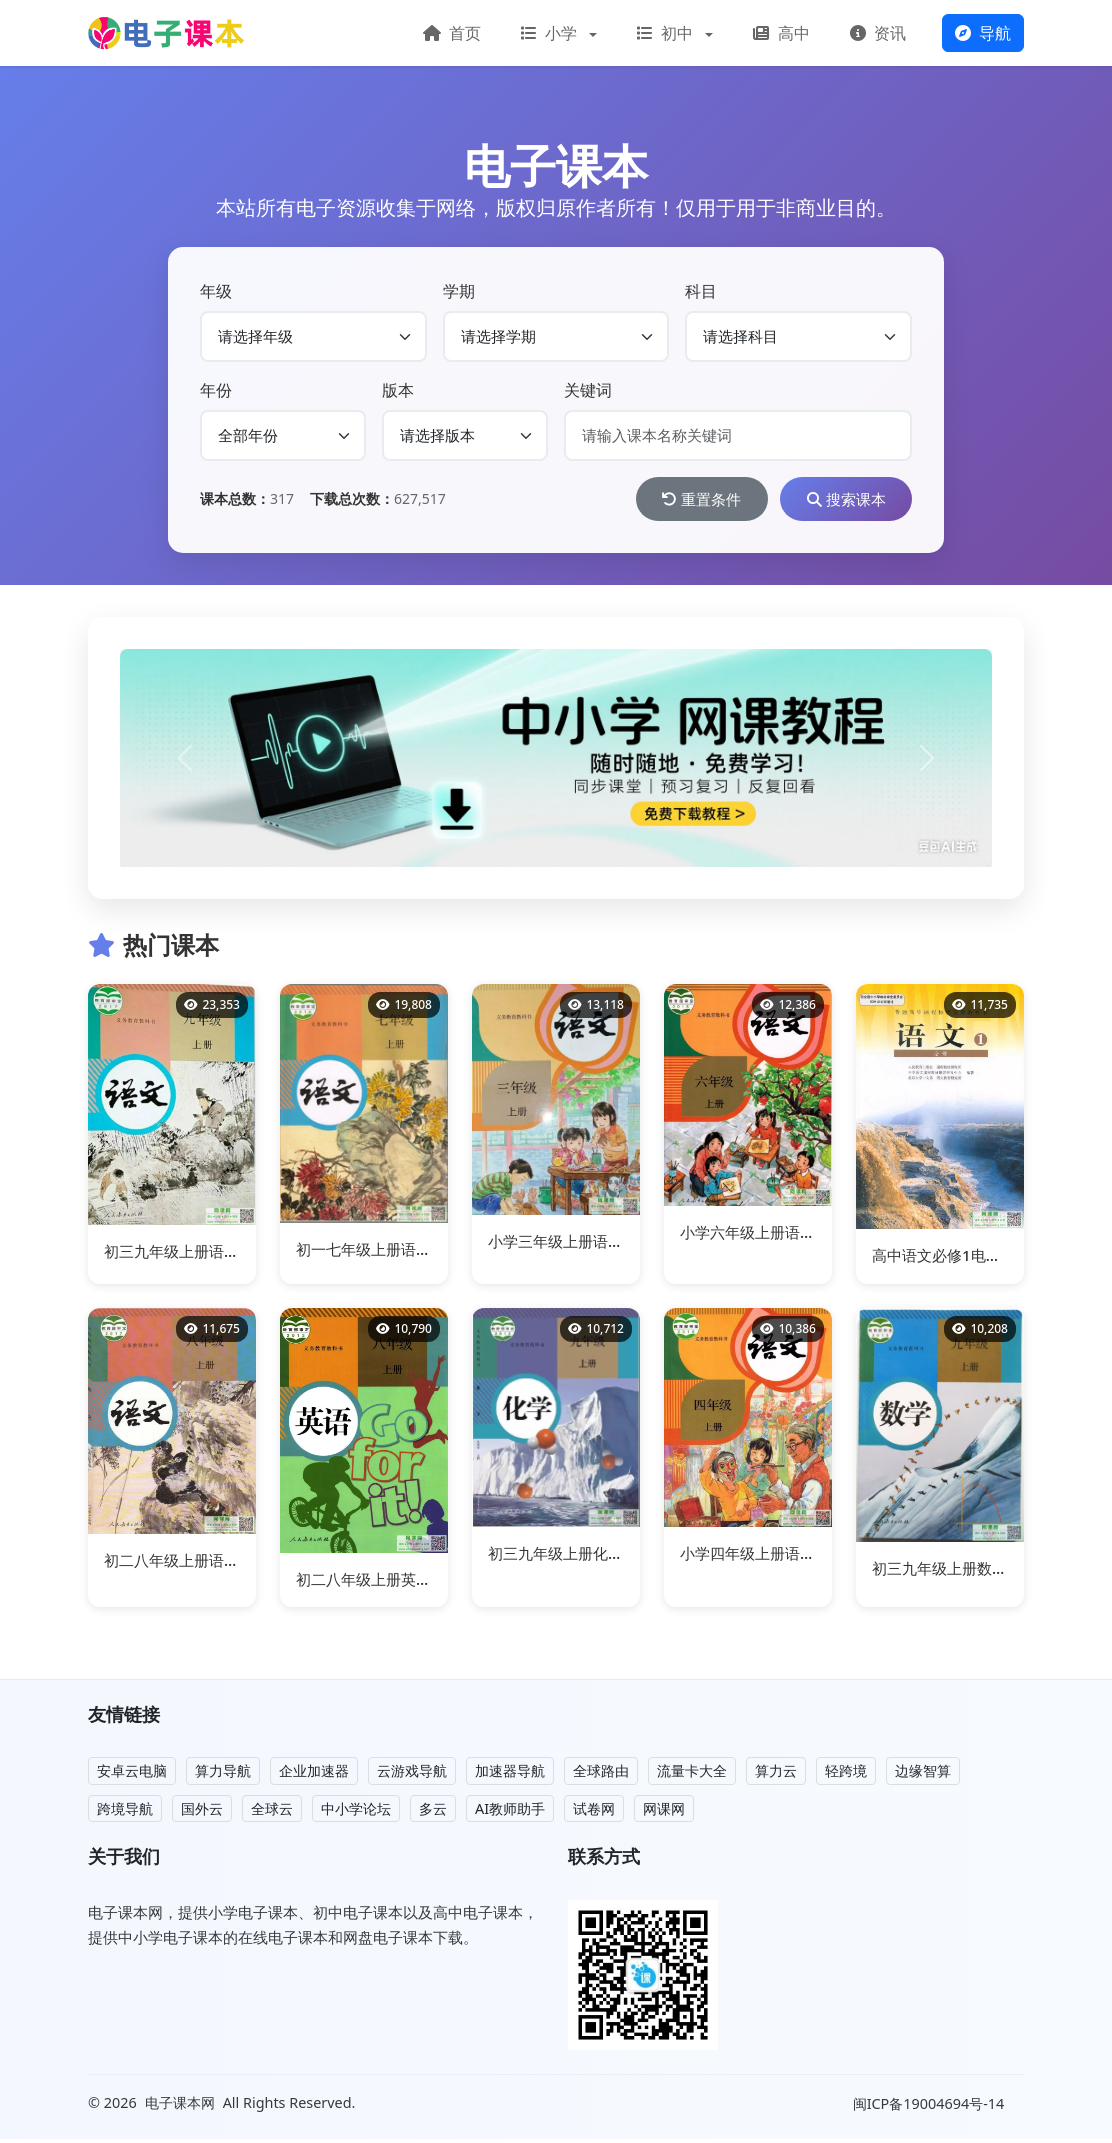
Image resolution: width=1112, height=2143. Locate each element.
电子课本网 (180, 2106)
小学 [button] (551, 33)
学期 (459, 291)
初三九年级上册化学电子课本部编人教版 (623, 1557)
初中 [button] (667, 33)
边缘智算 (923, 1774)
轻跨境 (846, 1774)
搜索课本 (838, 501)
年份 (216, 390)
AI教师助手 (510, 1812)
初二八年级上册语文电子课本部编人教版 (239, 1564)
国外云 (202, 1812)
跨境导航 (125, 1812)
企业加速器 (314, 1774)
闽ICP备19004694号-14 (930, 2107)
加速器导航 (510, 1774)
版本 (398, 390)
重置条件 (678, 501)
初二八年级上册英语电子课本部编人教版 (431, 1583)
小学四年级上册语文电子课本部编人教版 (815, 1557)
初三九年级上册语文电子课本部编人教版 (239, 1255)
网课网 (664, 1812)
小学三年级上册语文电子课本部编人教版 (623, 1245)
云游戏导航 (412, 1774)
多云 (433, 1812)
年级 (216, 291)
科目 (701, 291)
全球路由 (601, 1774)
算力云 (776, 1774)
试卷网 (594, 1812)
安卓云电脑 (132, 1774)
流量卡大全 (692, 1774)
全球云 (272, 1812)
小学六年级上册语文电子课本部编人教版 (815, 1236)
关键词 (588, 390)
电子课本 (556, 165)
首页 (452, 33)
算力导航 (223, 1774)
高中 (781, 33)
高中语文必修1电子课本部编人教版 (989, 1259)
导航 (983, 33)
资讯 (878, 33)
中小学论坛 (356, 1812)
